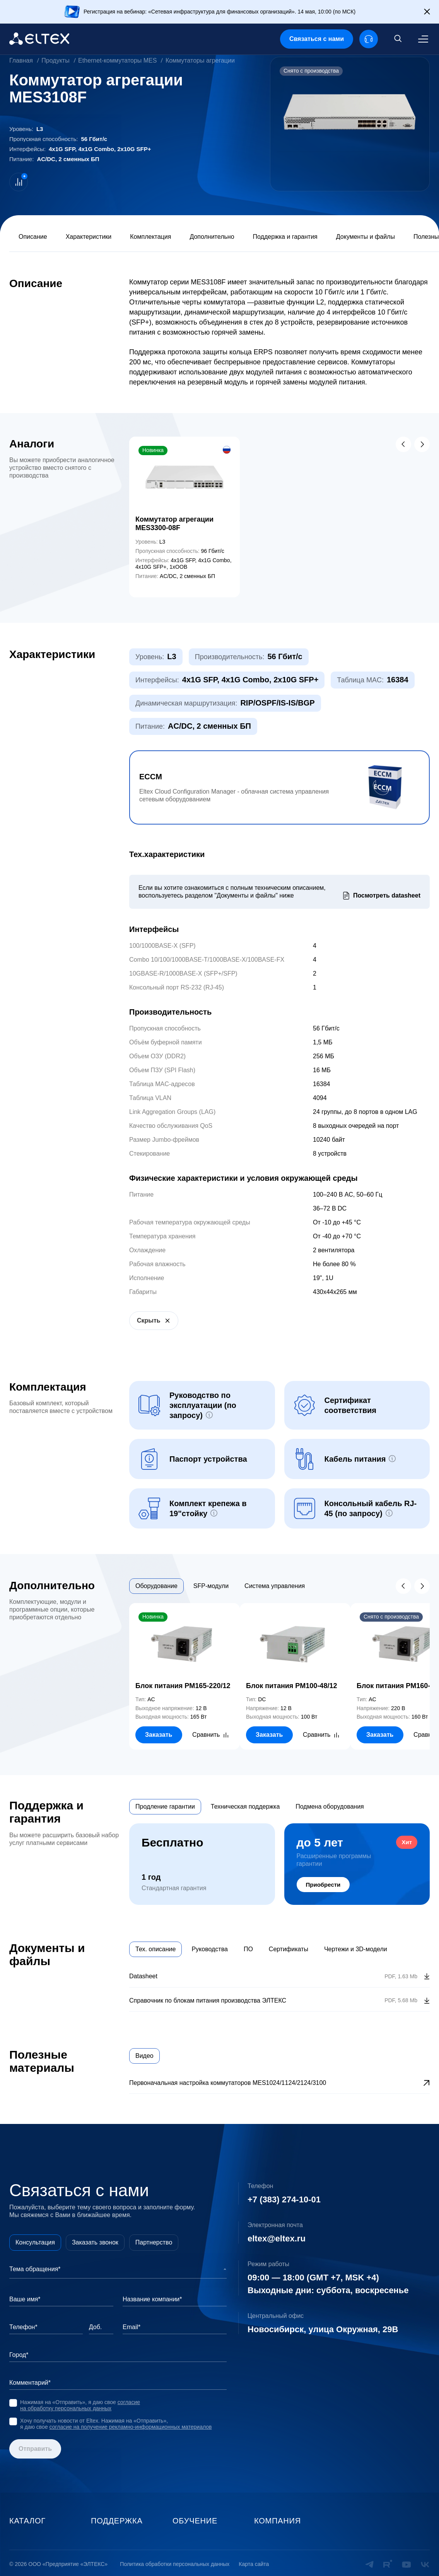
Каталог (27, 2521)
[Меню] (423, 39)
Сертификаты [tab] (288, 1949)
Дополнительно (212, 236)
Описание (33, 236)
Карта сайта (254, 2564)
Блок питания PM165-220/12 (182, 1686)
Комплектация (150, 236)
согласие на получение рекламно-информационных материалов (131, 2427)
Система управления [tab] (274, 1586)
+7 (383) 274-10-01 (284, 2199)
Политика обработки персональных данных (174, 2564)
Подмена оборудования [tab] (330, 1806)
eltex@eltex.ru (277, 2238)
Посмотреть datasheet (386, 895)
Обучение (195, 2521)
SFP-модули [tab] (211, 1586)
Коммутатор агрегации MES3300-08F (174, 523)
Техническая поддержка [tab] (245, 1806)
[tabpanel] (279, 1676)
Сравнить (206, 1734)
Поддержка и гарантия (285, 236)
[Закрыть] (427, 12)
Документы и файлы (365, 236)
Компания (277, 2521)
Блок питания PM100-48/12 (291, 1686)
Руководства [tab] (209, 1949)
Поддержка (117, 2521)
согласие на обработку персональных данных (80, 2405)
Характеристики (89, 236)
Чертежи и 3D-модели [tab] (355, 1949)
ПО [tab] (248, 1949)
